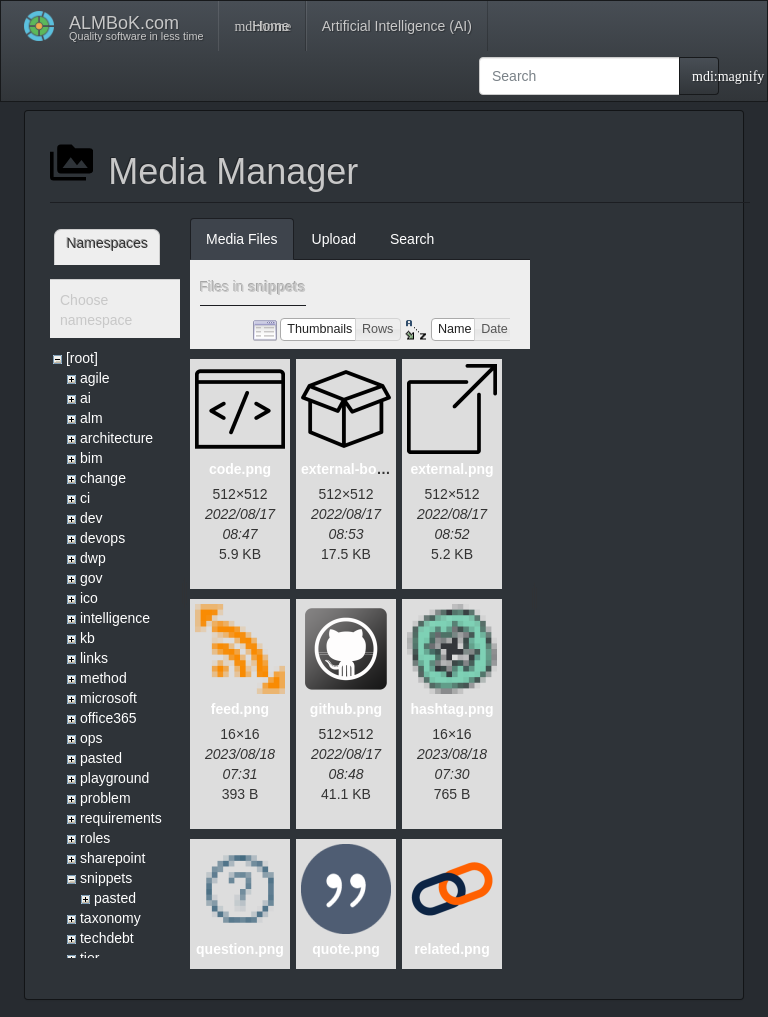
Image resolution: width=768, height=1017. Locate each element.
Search (412, 239)
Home (261, 26)
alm (91, 418)
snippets (106, 878)
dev (91, 518)
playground (114, 778)
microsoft (108, 698)
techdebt (107, 938)
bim (91, 458)
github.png (346, 709)
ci (85, 498)
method (103, 678)
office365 (108, 718)
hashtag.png (451, 709)
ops (91, 738)
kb (87, 638)
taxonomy (110, 918)
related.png (451, 949)
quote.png (346, 949)
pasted (101, 758)
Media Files (242, 239)
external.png (451, 469)
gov (91, 578)
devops (102, 538)
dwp (93, 558)
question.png (240, 949)
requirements (121, 818)
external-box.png (357, 469)
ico (89, 598)
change (103, 478)
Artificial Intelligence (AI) (397, 26)
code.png (240, 469)
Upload (334, 239)
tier (89, 958)
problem (105, 798)
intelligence (115, 618)
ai (85, 398)
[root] (82, 358)
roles (95, 838)
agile (95, 378)
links (94, 658)
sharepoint (112, 858)
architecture (116, 438)
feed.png (240, 709)
